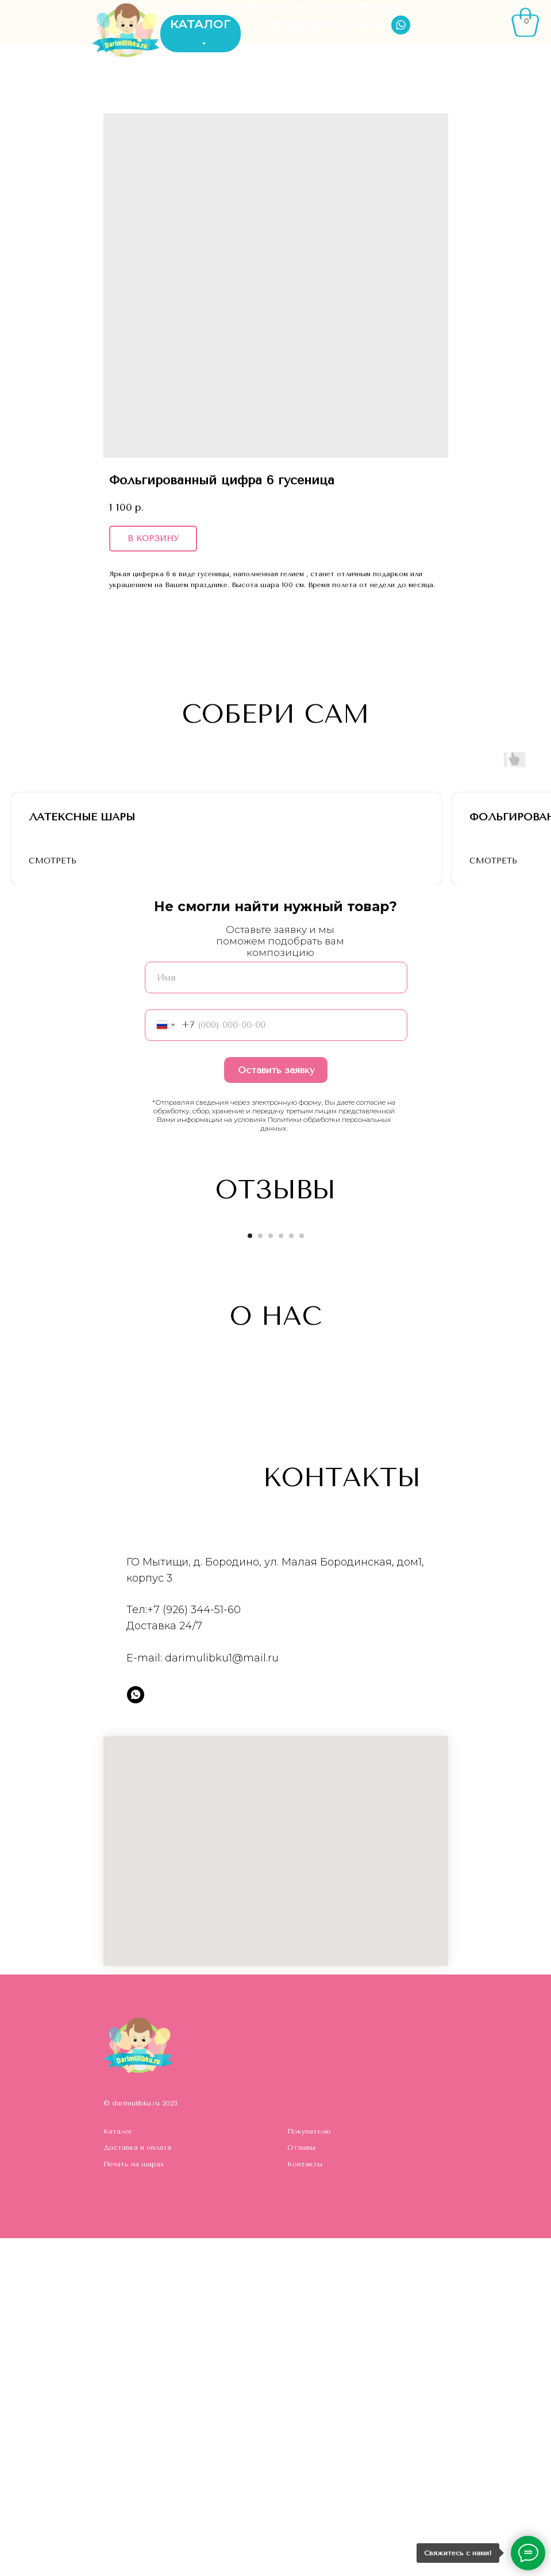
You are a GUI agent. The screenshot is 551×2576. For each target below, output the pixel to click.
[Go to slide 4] (281, 1573)
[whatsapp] (135, 2032)
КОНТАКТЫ (379, 6)
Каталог (117, 2469)
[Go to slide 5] (291, 1573)
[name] (276, 1315)
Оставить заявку (276, 1407)
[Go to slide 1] (250, 1573)
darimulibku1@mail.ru (222, 1995)
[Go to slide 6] (301, 1573)
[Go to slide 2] (260, 1573)
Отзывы (301, 2485)
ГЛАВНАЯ (173, 6)
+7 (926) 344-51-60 (194, 1947)
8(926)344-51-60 (325, 25)
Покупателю (309, 2469)
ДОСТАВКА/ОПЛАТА (274, 6)
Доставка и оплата (137, 2485)
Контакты (304, 2501)
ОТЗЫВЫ (217, 6)
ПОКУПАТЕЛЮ (341, 6)
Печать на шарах (133, 2501)
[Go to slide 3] (270, 1573)
